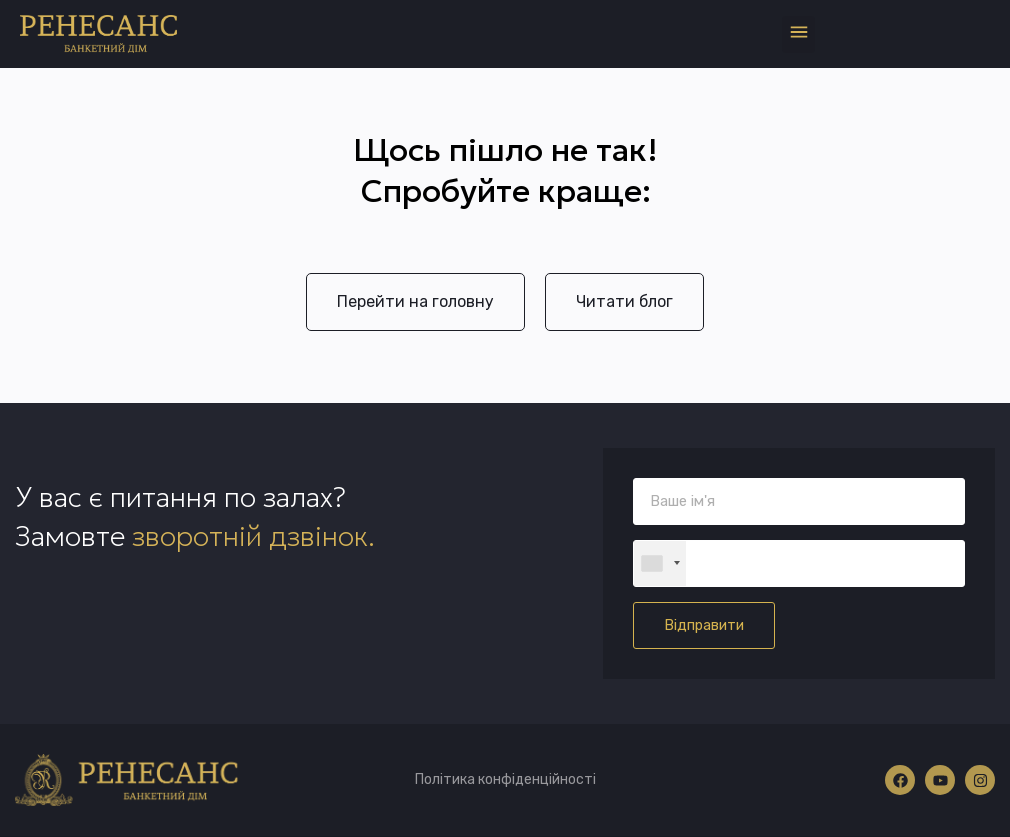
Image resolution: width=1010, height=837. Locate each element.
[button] (798, 34)
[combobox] (660, 563)
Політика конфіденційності (505, 779)
